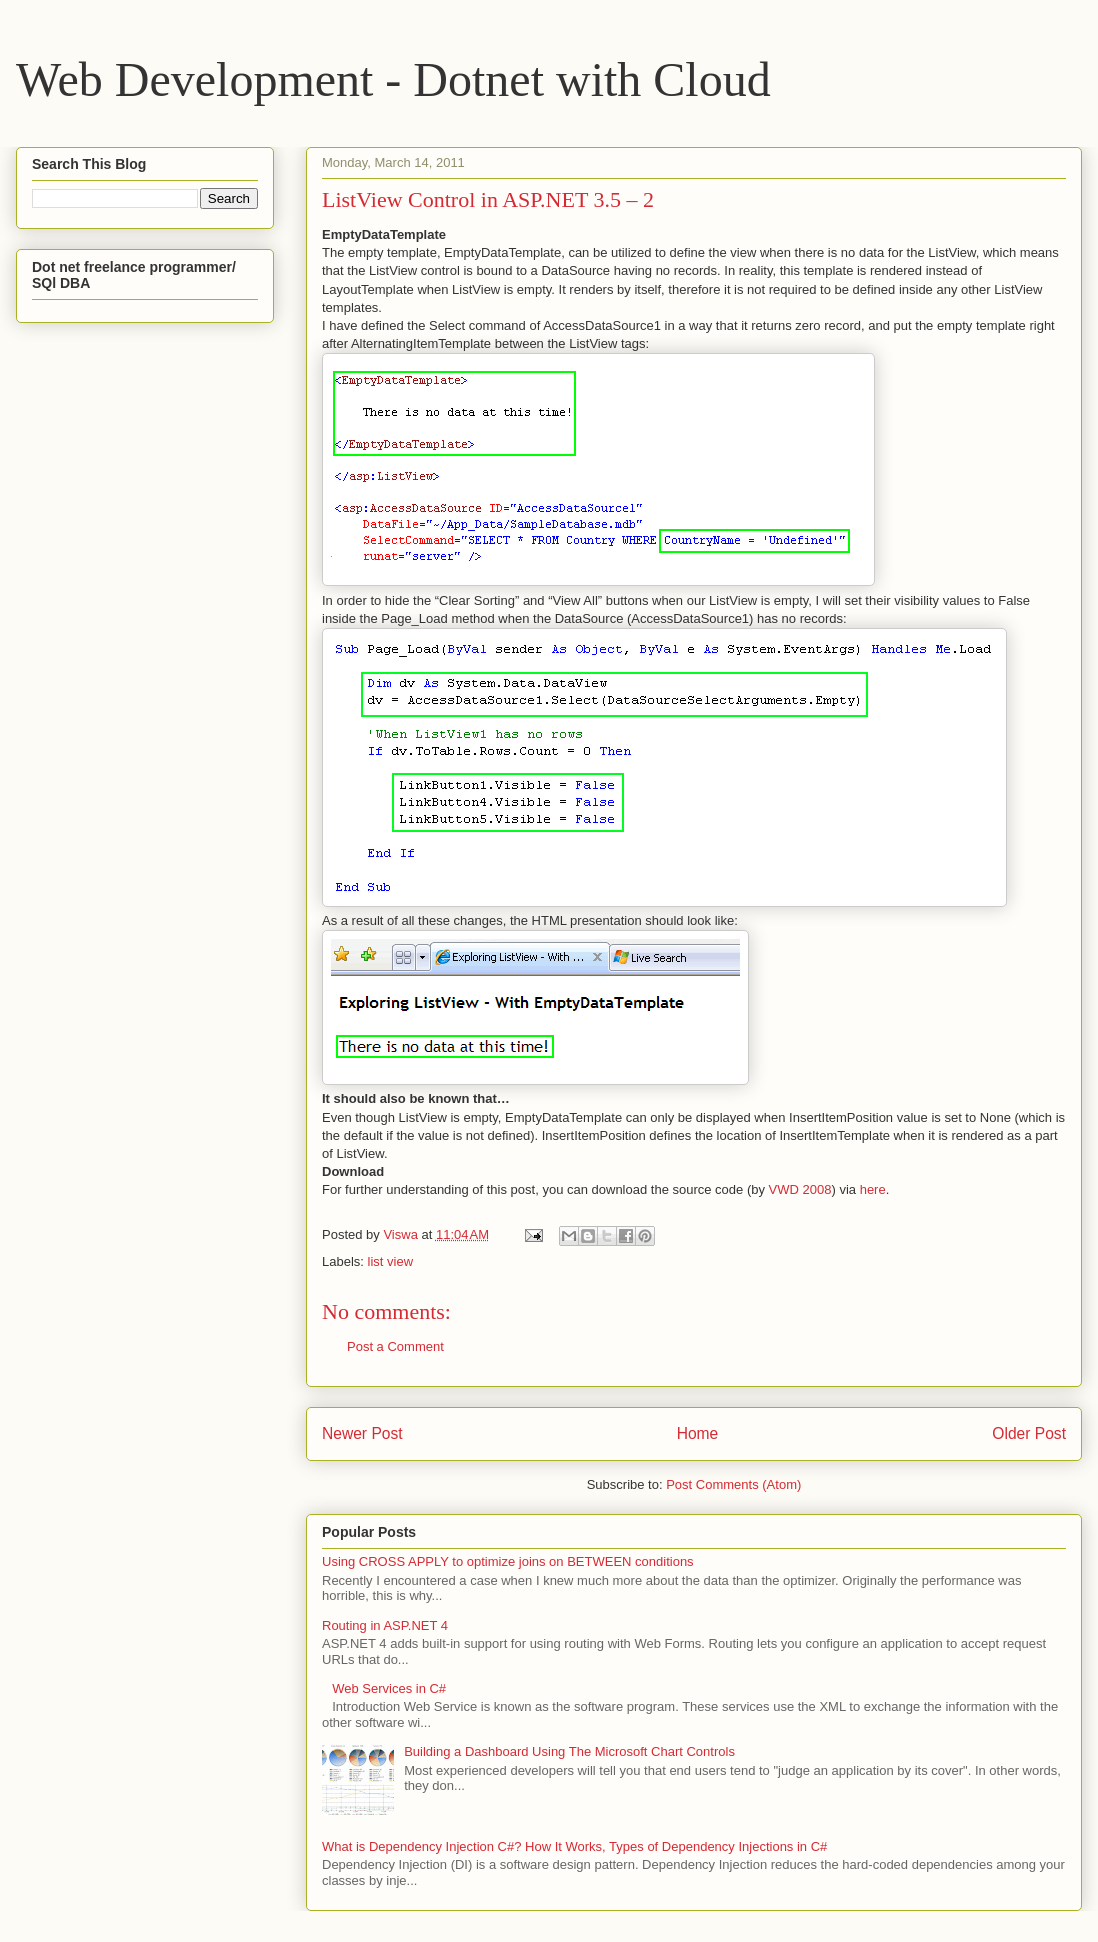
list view (391, 1261)
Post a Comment (395, 1346)
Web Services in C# (389, 1688)
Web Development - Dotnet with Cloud (393, 79)
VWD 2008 (800, 1189)
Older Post (1029, 1433)
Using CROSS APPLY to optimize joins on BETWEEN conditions (508, 1561)
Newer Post (362, 1433)
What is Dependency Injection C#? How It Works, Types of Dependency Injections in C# (574, 1846)
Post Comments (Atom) (733, 1484)
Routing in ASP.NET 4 (385, 1625)
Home (698, 1433)
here (873, 1189)
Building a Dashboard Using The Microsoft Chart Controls (569, 1751)
